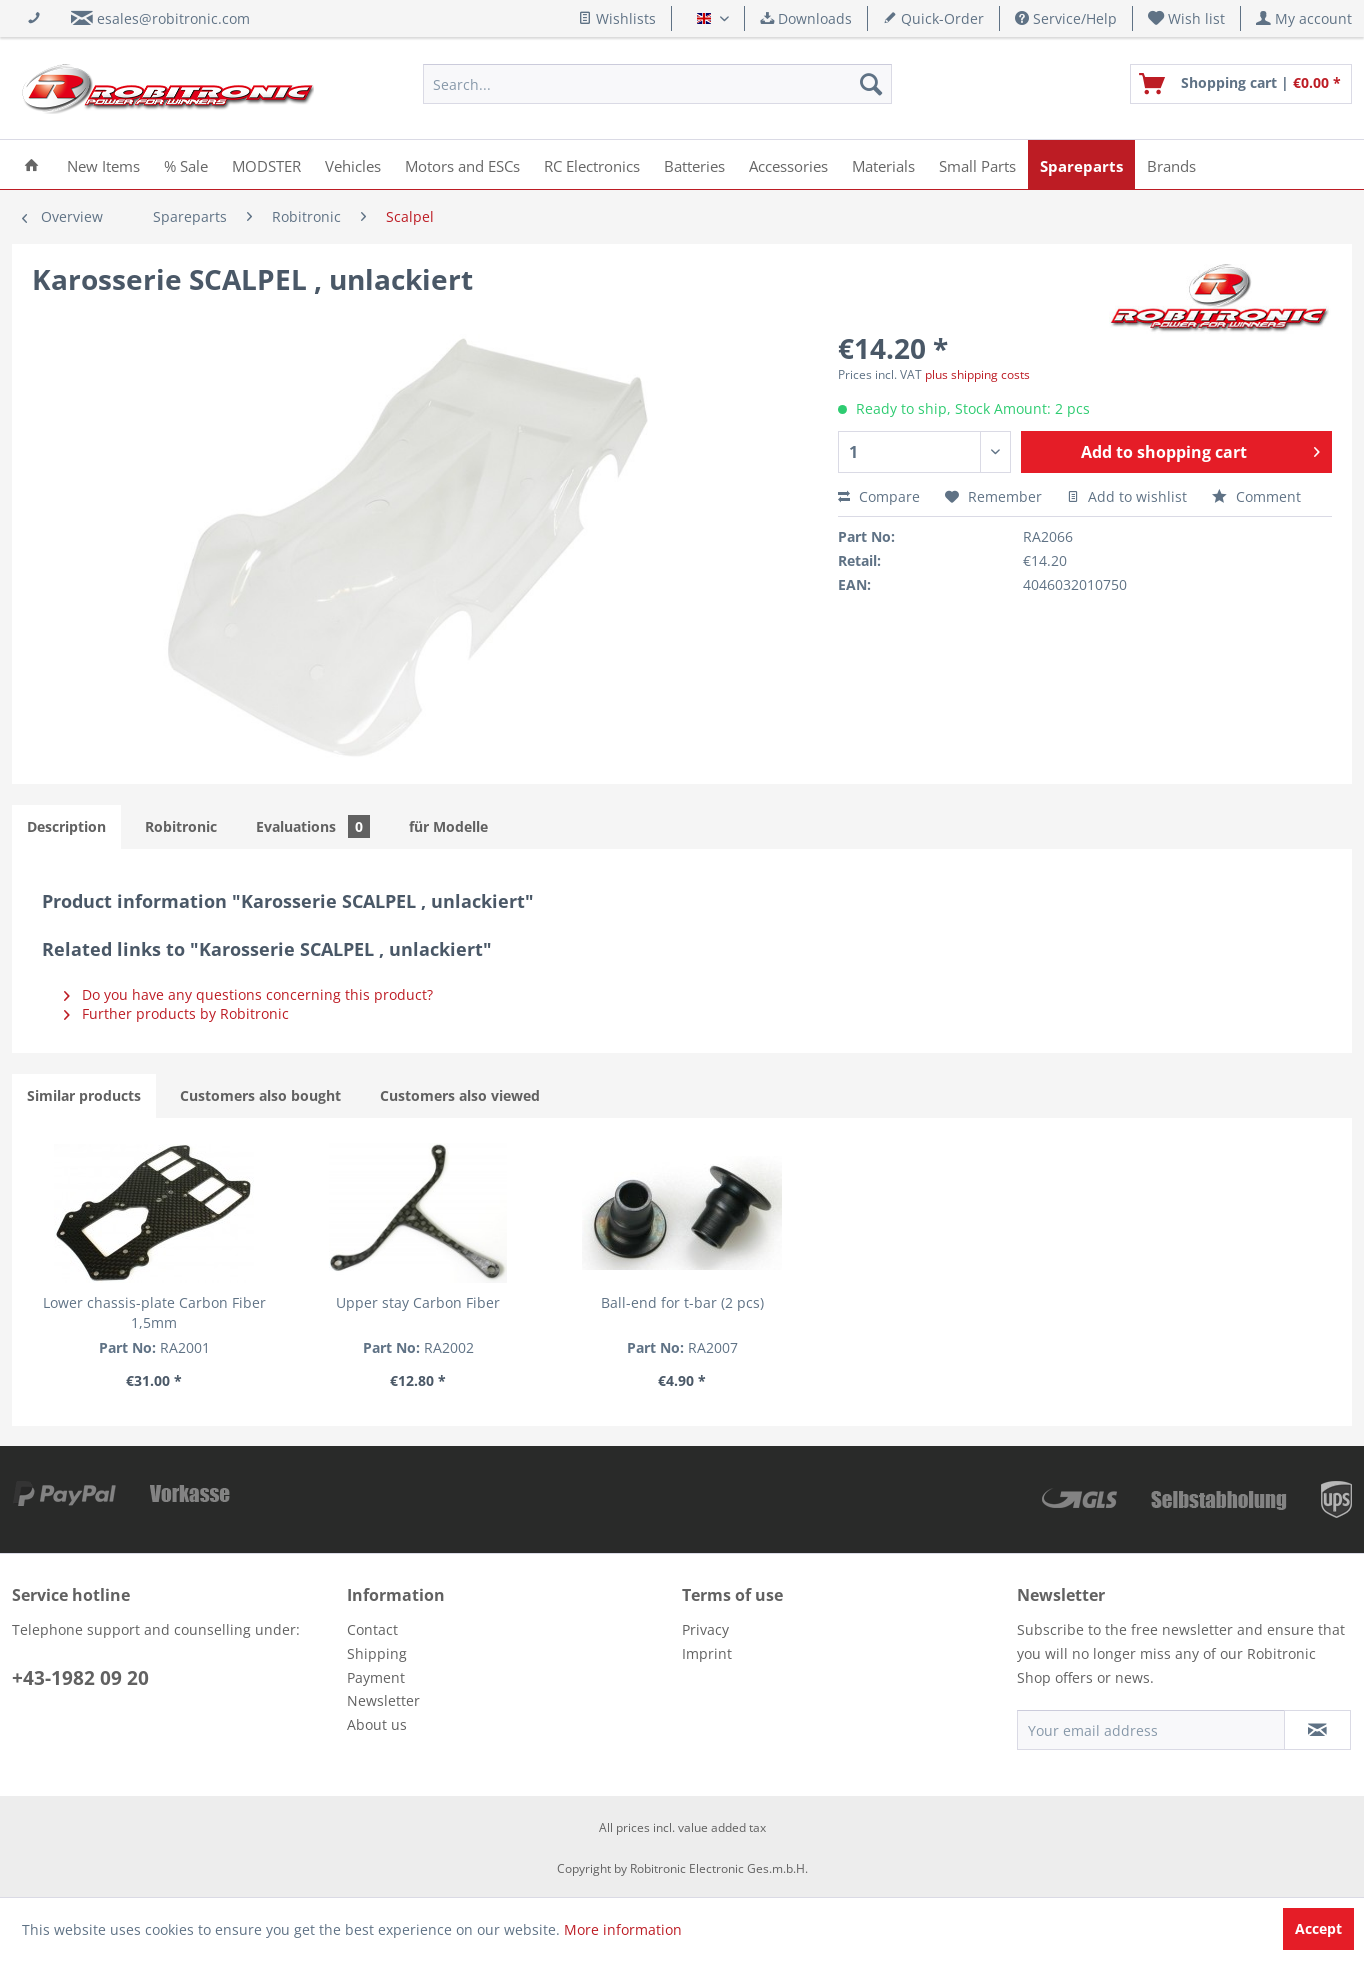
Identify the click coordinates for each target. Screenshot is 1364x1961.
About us (377, 1724)
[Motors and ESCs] (462, 164)
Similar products (84, 1095)
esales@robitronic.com (173, 18)
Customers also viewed (460, 1095)
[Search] (871, 84)
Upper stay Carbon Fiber (418, 1302)
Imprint (707, 1653)
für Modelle (448, 826)
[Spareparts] (1081, 164)
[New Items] (103, 164)
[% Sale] (186, 164)
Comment (1256, 496)
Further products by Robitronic (176, 1013)
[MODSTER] (266, 164)
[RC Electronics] (592, 164)
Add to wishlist (1127, 496)
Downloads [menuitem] (806, 18)
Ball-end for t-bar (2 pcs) (682, 1302)
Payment (376, 1677)
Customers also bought (260, 1095)
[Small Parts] (977, 164)
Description (66, 826)
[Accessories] (788, 164)
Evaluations (313, 826)
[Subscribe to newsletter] (1317, 1730)
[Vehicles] (353, 164)
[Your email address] (1151, 1730)
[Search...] (657, 84)
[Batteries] (694, 164)
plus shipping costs (977, 374)
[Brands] (1171, 164)
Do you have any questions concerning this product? (248, 994)
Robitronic (181, 826)
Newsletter (383, 1700)
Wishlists (617, 18)
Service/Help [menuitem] (1066, 18)
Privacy (705, 1629)
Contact (372, 1629)
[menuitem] (1187, 18)
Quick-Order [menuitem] (933, 18)
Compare (879, 496)
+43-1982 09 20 (80, 1678)
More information (623, 1929)
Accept (1318, 1928)
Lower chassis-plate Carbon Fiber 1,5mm (154, 1312)
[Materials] (883, 164)
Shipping (377, 1653)
